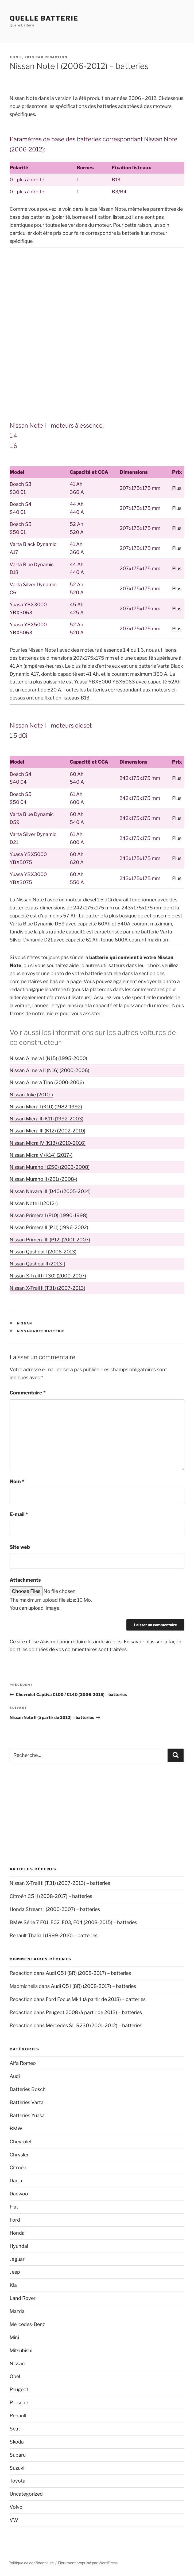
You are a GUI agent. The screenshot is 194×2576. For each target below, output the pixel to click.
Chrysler (19, 2154)
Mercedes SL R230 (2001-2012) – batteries (94, 2025)
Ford (15, 2220)
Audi (15, 2076)
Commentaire (28, 1393)
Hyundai (19, 2246)
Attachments (25, 1580)
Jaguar (17, 2259)
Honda (17, 2233)
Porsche (19, 2402)
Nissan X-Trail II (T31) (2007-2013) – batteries (60, 1883)
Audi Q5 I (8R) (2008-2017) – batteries (88, 1973)
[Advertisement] (97, 292)
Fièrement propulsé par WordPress (88, 2563)
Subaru (18, 2455)
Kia (13, 2285)
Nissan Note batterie (41, 1331)
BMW (16, 2128)
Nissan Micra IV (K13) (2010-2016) (48, 1143)
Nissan (24, 1323)
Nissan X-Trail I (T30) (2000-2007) (48, 1276)
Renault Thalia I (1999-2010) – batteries (54, 1935)
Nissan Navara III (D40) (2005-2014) (50, 1191)
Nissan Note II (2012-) (34, 1203)
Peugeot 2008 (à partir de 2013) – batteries (94, 2012)
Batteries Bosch (28, 2089)
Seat (15, 2429)
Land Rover (23, 2298)
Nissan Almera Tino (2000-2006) (47, 1082)
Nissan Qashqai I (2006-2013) (43, 1251)
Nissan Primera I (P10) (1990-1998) (48, 1215)
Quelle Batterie (44, 18)
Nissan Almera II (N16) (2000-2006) (49, 1070)
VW (14, 2520)
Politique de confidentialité (31, 2563)
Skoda (17, 2442)
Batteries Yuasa (27, 2115)
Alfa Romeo (23, 2063)
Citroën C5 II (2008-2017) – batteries (51, 1896)
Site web (20, 1547)
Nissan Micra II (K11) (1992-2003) (46, 1118)
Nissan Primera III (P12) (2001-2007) (50, 1239)
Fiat (14, 2207)
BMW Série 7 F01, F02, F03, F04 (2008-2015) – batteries (73, 1922)
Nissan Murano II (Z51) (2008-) (43, 1179)
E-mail (19, 1514)
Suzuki (17, 2468)
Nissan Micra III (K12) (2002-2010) (47, 1130)
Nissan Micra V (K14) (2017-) (41, 1155)
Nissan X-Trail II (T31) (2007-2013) (47, 1288)
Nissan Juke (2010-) (31, 1094)
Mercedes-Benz (27, 2324)
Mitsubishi (21, 2350)
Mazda (17, 2311)
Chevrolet (21, 2141)
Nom (17, 1481)
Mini (14, 2337)
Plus (176, 488)
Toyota (17, 2481)
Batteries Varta (27, 2102)
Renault (18, 2415)
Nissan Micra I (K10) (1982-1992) (46, 1106)
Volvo (16, 2507)
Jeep (15, 2272)
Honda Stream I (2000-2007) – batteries (55, 1909)
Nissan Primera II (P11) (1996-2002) (49, 1227)
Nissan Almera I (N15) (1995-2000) (48, 1058)
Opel (15, 2376)
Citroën (18, 2167)
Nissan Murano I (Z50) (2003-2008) (50, 1167)
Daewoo (19, 2193)
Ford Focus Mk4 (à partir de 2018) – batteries (96, 1999)
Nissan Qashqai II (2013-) (37, 1263)
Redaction (56, 57)
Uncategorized (26, 2494)
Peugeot (19, 2389)
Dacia (16, 2180)
